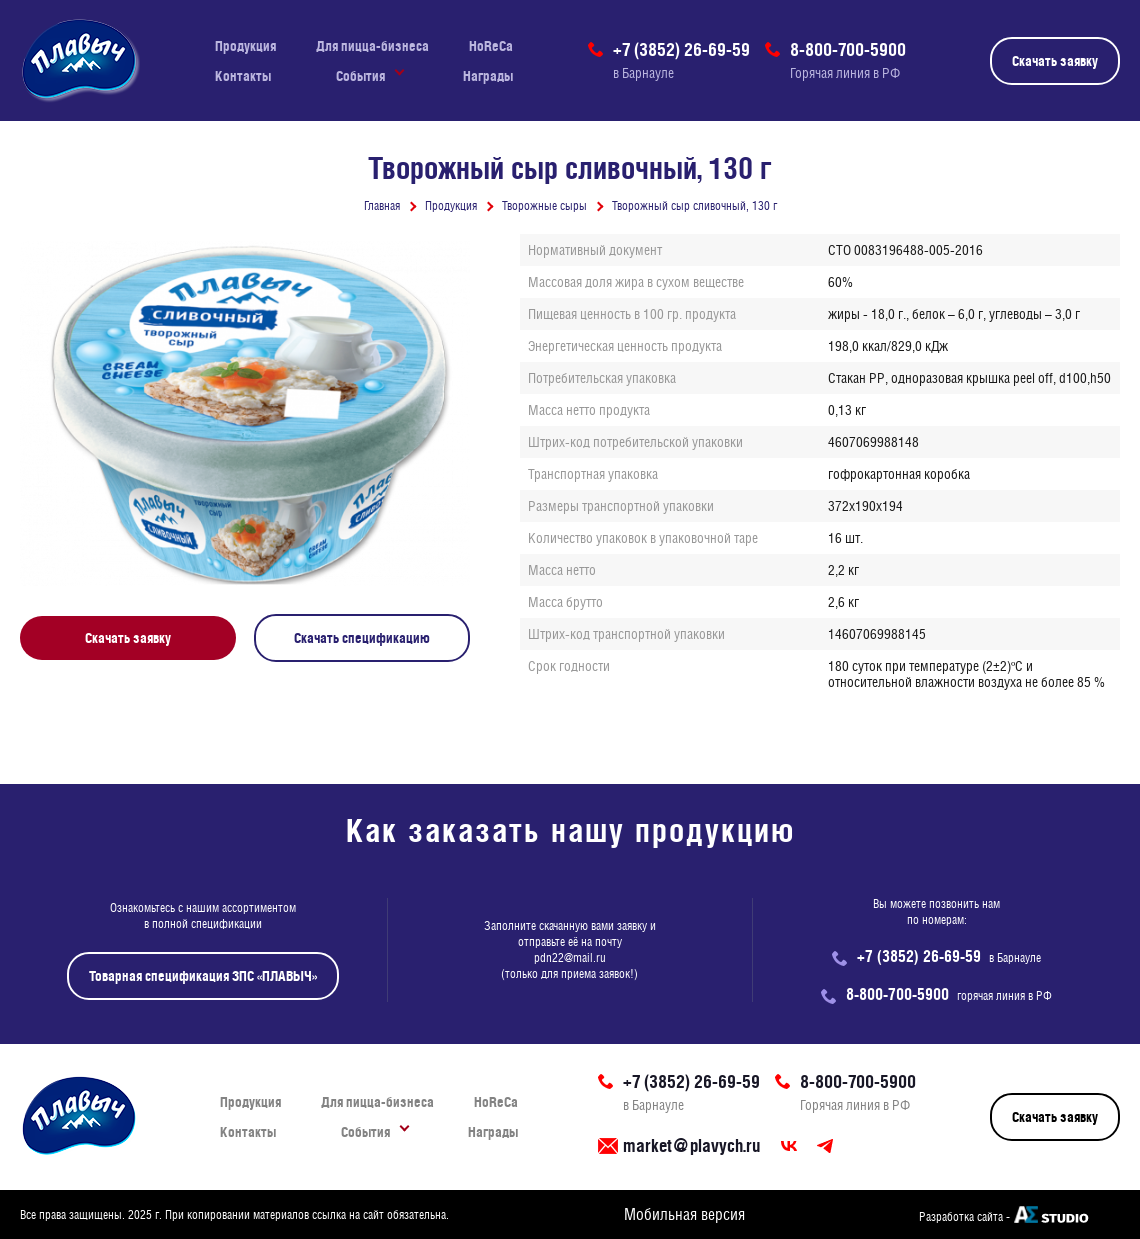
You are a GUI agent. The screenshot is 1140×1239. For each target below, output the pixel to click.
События (360, 76)
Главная (382, 206)
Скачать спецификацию (362, 638)
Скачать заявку (1055, 61)
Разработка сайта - (964, 1217)
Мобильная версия (684, 1214)
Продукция (245, 46)
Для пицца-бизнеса (372, 46)
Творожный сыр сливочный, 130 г (694, 206)
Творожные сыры (544, 206)
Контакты (243, 76)
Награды (488, 76)
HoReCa (491, 46)
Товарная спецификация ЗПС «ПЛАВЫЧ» (203, 976)
